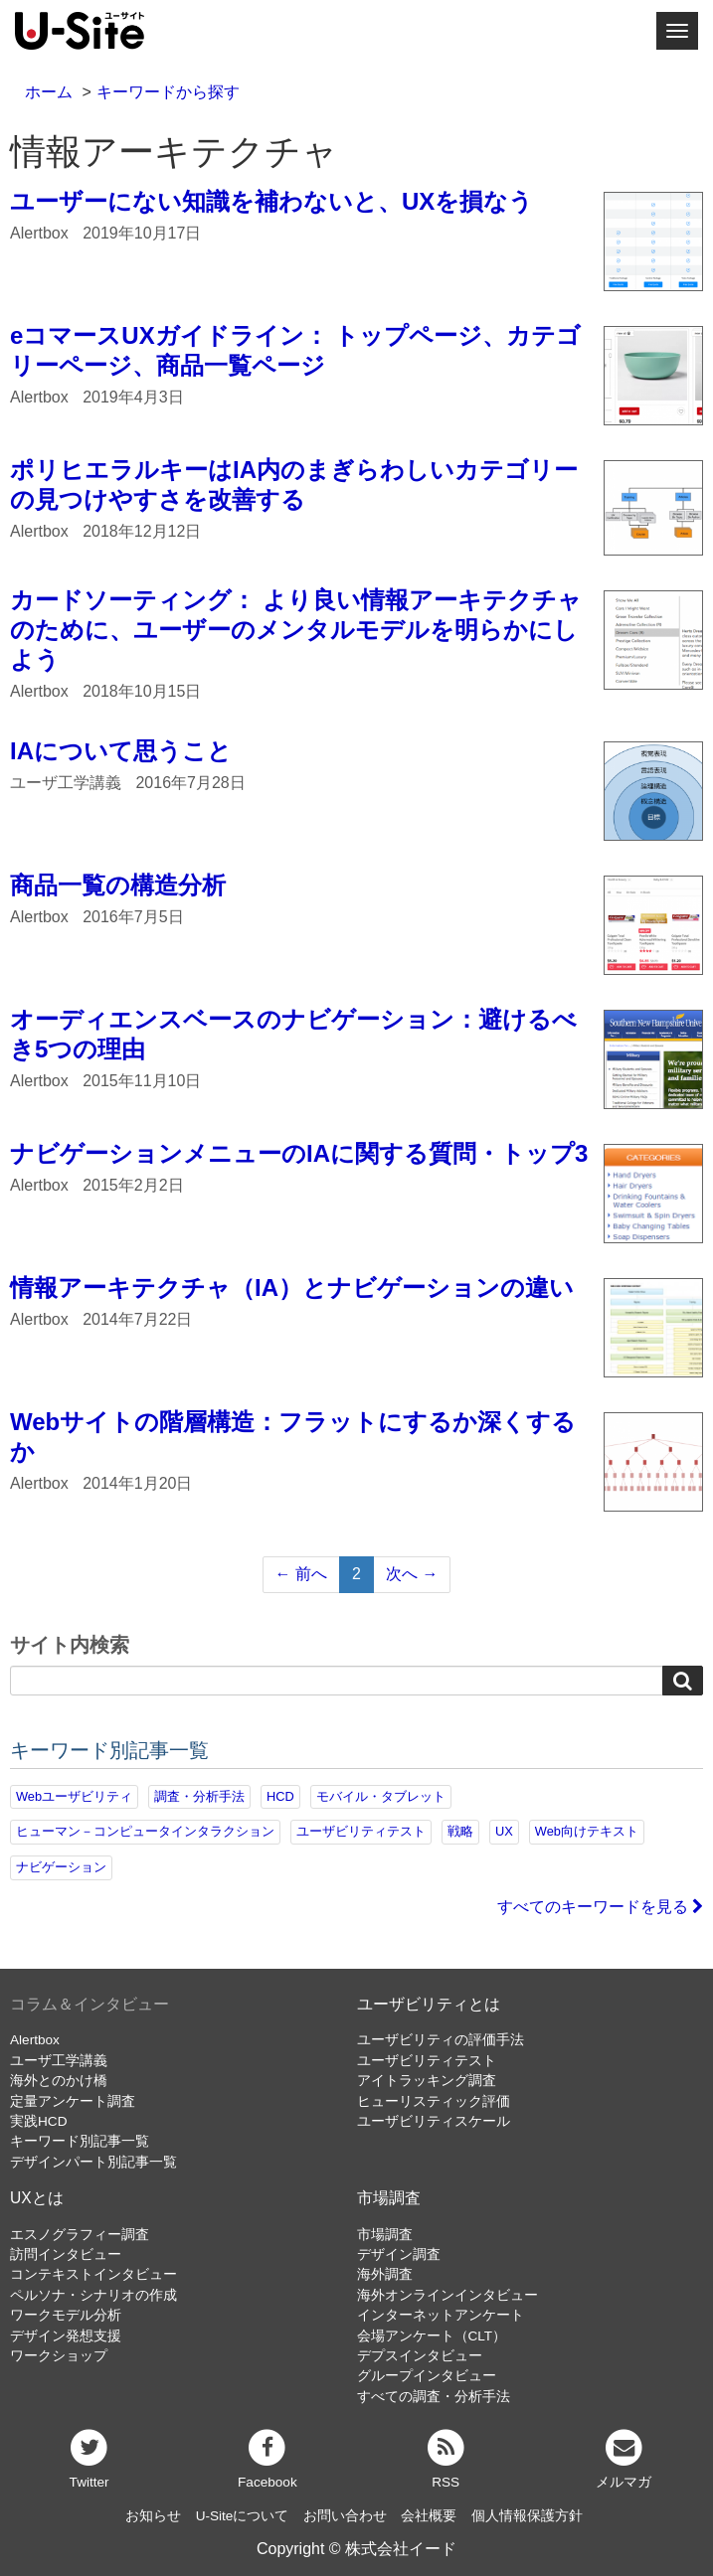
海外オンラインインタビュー (447, 2295)
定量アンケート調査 (72, 2101)
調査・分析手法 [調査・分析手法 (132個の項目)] (199, 1796)
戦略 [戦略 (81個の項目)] (460, 1831)
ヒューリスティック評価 (433, 2101)
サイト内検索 (69, 1646)
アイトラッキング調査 (426, 2080)
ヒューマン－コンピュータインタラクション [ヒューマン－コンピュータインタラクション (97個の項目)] (145, 1831)
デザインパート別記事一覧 (93, 2162)
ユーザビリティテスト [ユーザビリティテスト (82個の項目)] (361, 1831)
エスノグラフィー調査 (79, 2234)
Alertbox (35, 2039)
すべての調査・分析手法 (433, 2396)
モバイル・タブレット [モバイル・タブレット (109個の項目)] (381, 1796)
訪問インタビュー (65, 2254)
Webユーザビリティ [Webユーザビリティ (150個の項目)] (74, 1796)
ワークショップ (58, 2355)
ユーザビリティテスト (426, 2060)
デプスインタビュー (419, 2355)
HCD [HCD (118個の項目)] (280, 1796)
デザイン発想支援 (65, 2336)
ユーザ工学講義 (58, 2060)
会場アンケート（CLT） (432, 2336)
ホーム (49, 91)
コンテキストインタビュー (93, 2274)
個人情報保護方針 (527, 2515)
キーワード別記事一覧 (79, 2141)
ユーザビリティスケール (433, 2121)
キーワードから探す (168, 91)
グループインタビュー (426, 2375)
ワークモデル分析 (65, 2315)
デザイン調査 (399, 2254)
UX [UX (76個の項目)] (504, 1831)
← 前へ (301, 1573)
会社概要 (428, 2515)
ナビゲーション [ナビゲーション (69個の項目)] (61, 1866)
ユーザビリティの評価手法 (440, 2039)
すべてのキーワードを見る (600, 1906)
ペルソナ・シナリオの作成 (93, 2295)
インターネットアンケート (440, 2315)
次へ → (412, 1573)
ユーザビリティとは (428, 2004)
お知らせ (153, 2515)
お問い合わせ (345, 2515)
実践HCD (38, 2121)
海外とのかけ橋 (58, 2080)
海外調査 (385, 2274)
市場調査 (389, 2197)
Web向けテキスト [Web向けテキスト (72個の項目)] (586, 1831)
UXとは (37, 2197)
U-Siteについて (242, 2515)
